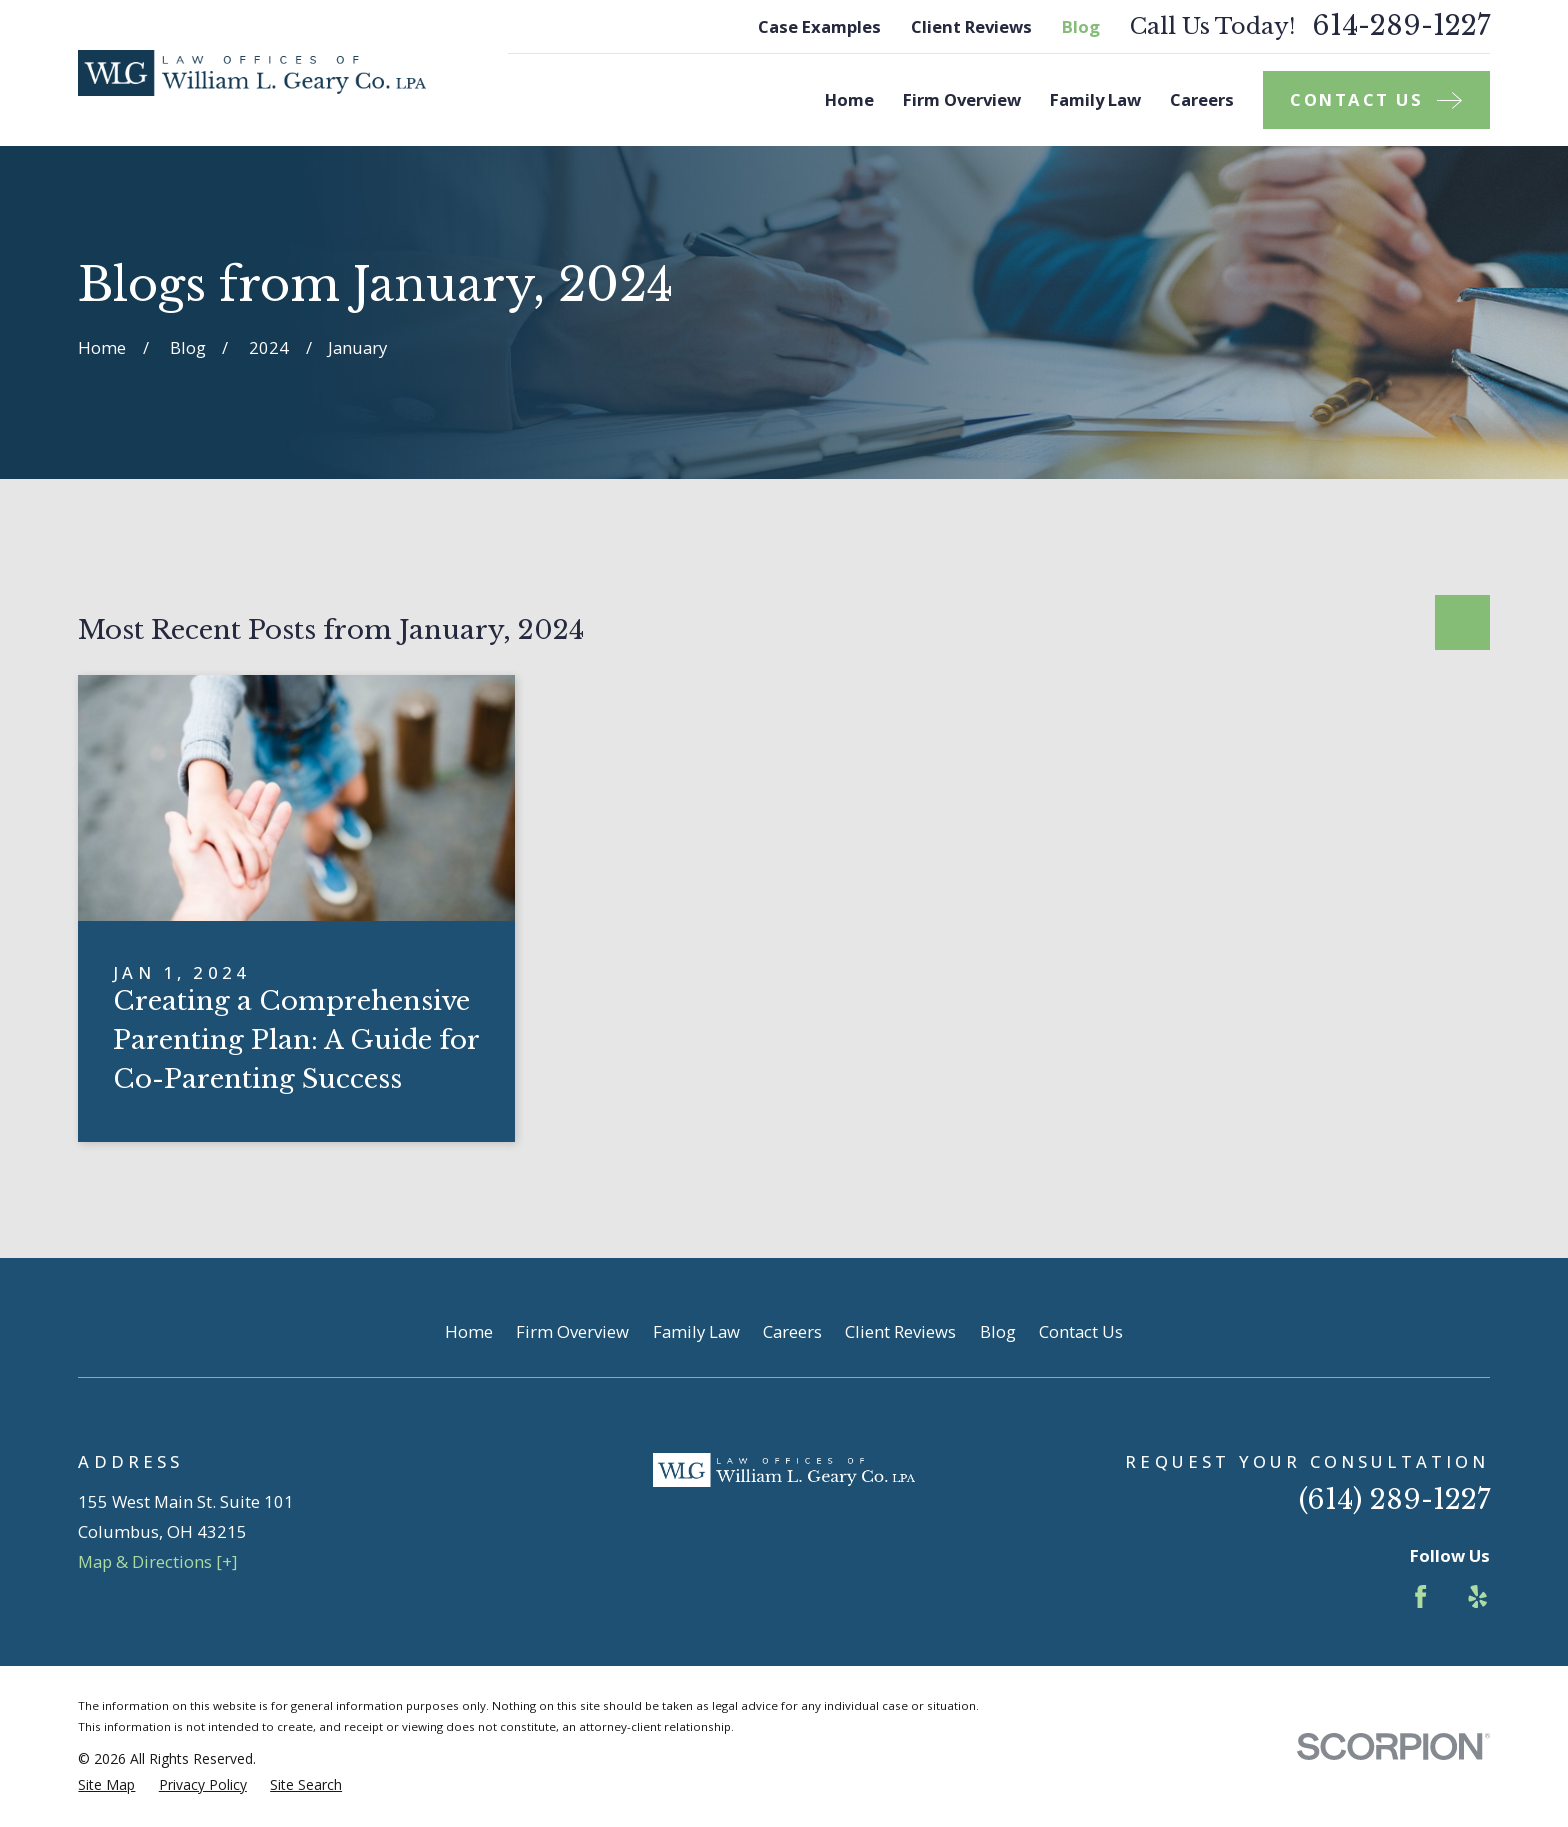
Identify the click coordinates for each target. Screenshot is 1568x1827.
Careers (792, 1331)
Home (469, 1331)
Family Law (696, 1331)
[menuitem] (106, 1784)
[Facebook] (1420, 1596)
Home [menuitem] (849, 99)
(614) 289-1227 (1394, 1499)
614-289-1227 (1401, 26)
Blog (1081, 26)
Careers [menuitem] (1202, 99)
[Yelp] (1477, 1596)
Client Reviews (971, 26)
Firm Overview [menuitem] (962, 99)
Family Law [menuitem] (1095, 99)
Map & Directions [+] (157, 1561)
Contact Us (1081, 1331)
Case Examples (819, 26)
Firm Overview (572, 1331)
